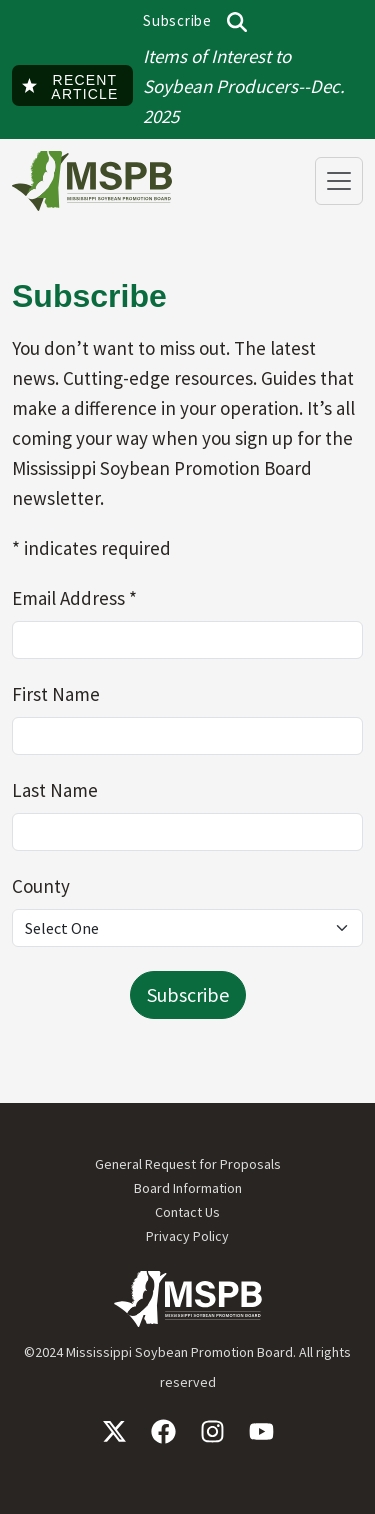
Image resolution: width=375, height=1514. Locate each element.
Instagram (212, 1431)
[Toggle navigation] (339, 181)
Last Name (57, 790)
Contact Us (187, 1212)
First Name (58, 694)
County (43, 886)
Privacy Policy (187, 1236)
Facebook (163, 1431)
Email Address (76, 598)
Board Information (188, 1188)
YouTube (261, 1431)
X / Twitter (114, 1431)
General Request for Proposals (188, 1164)
